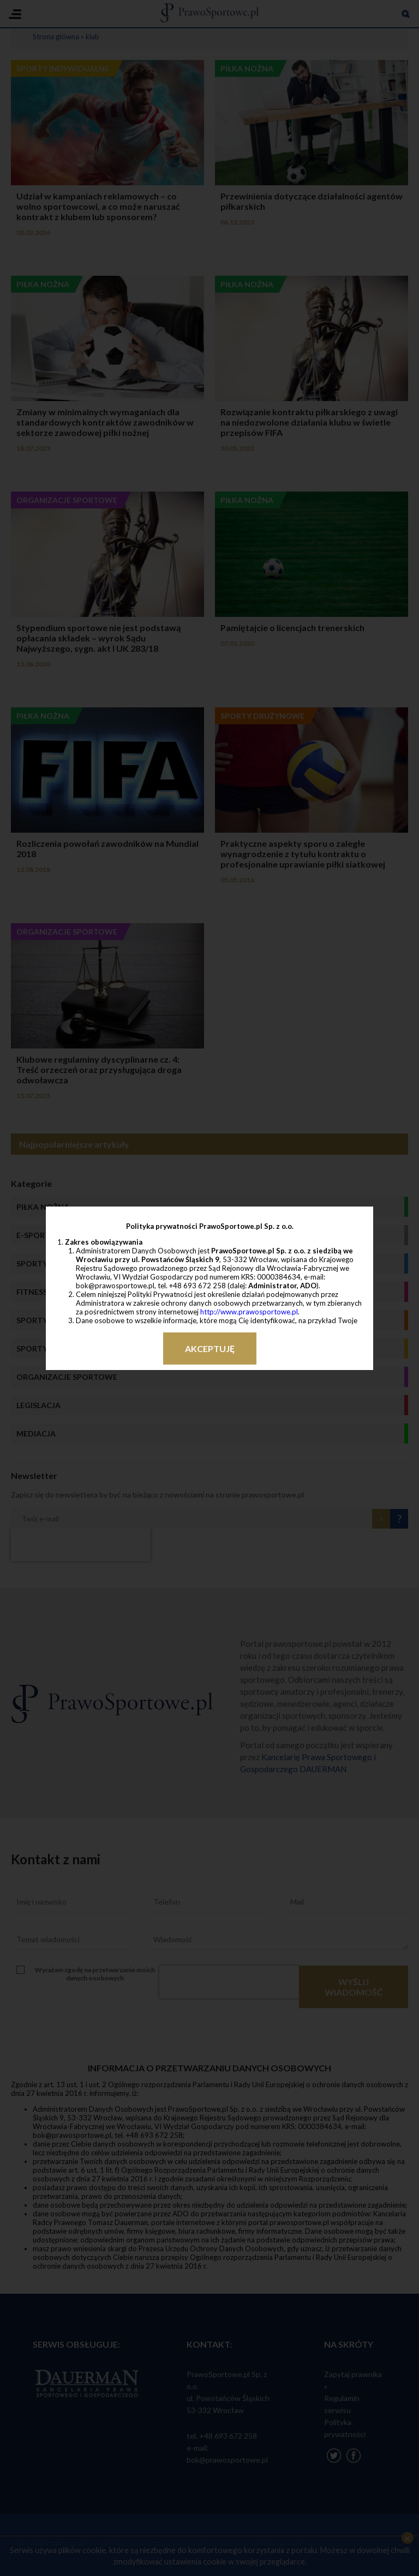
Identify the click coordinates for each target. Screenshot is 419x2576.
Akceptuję (210, 1348)
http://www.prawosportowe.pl (249, 1311)
